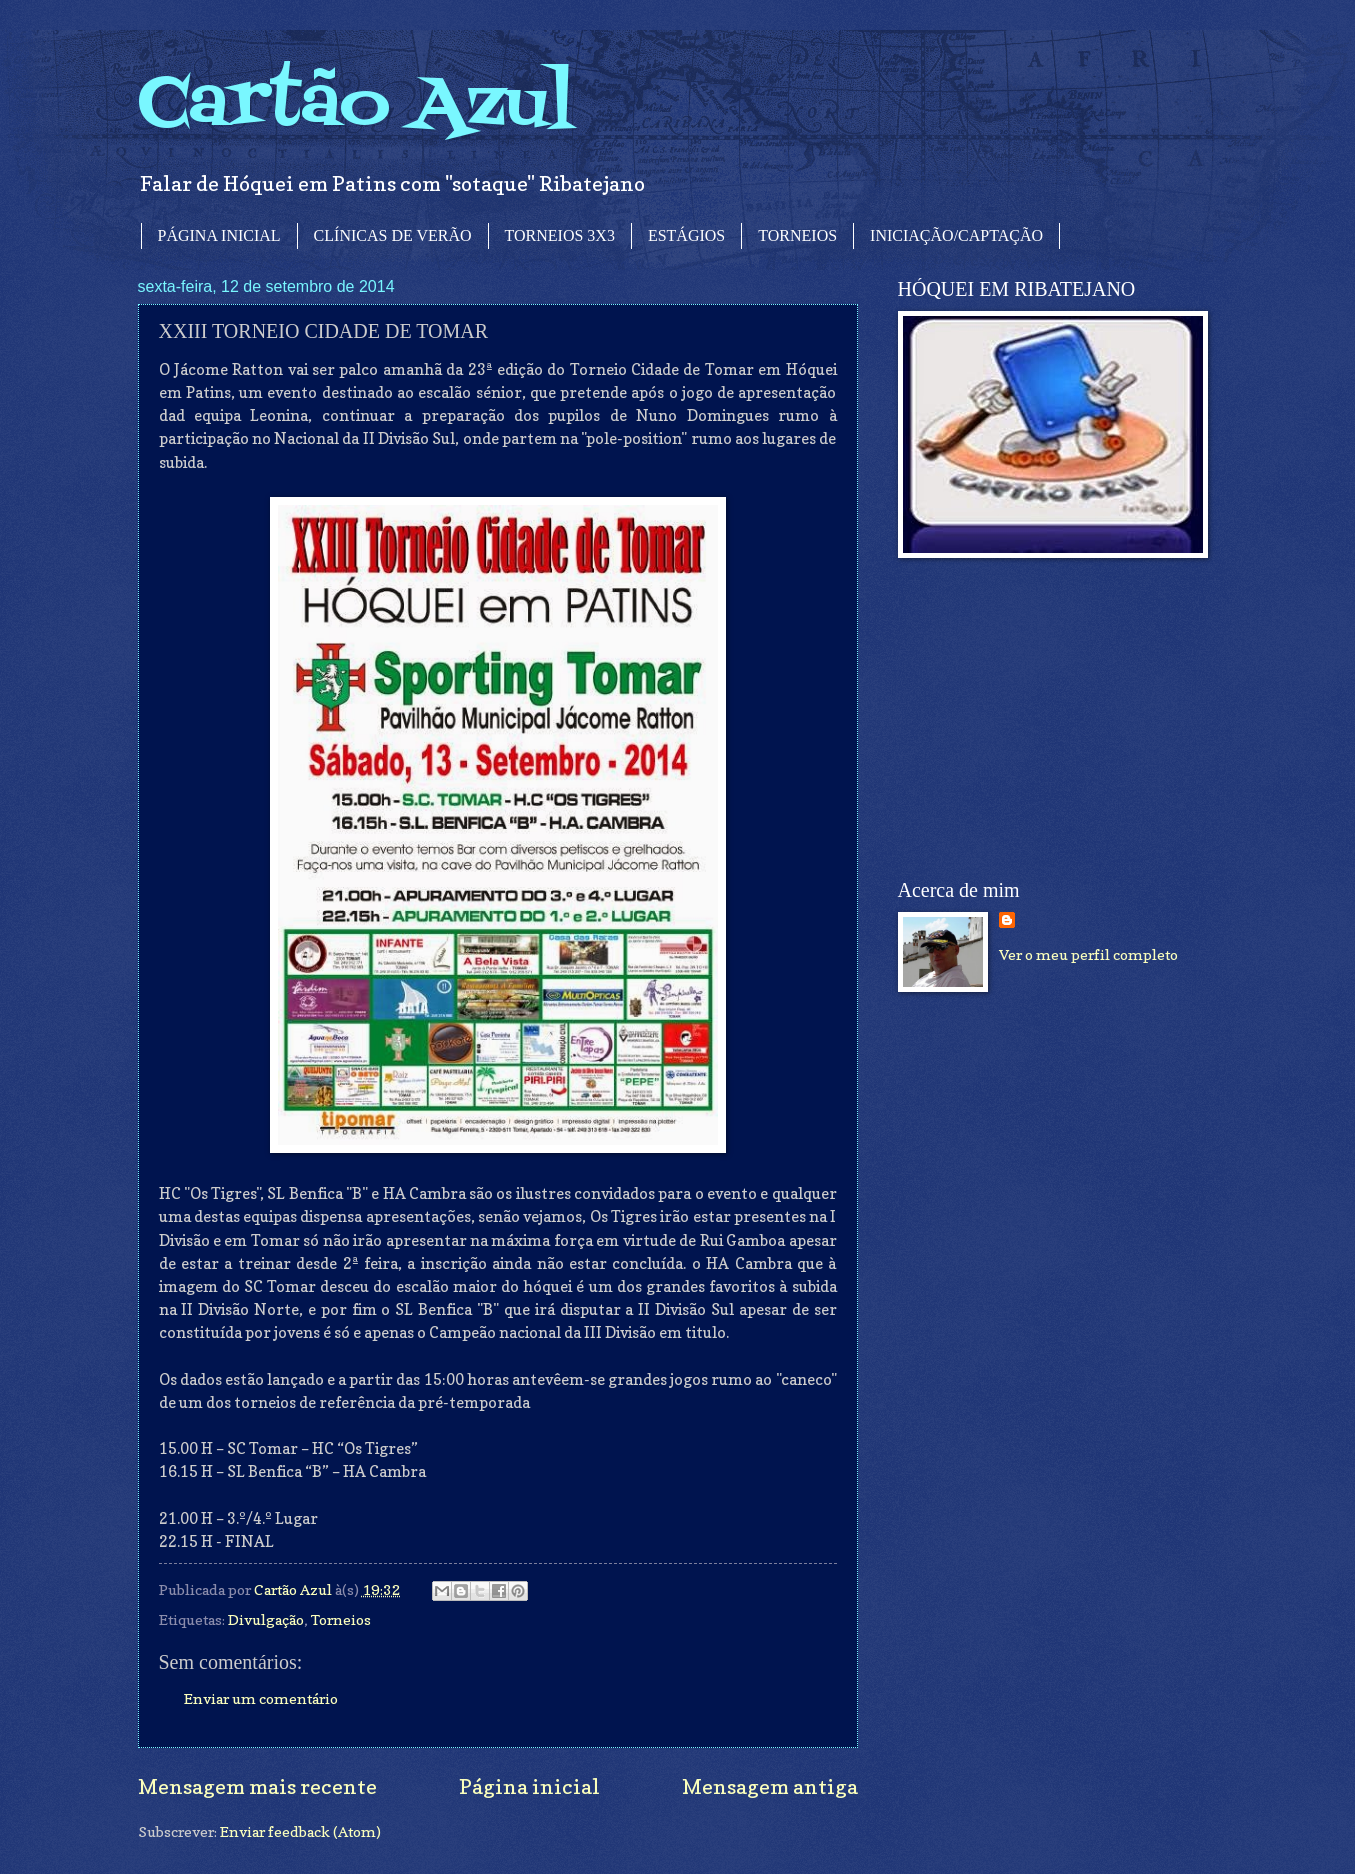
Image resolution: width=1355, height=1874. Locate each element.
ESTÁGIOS (686, 235)
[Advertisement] (1048, 719)
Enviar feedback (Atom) (300, 1831)
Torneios (341, 1619)
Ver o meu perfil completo (1088, 954)
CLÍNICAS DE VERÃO (393, 235)
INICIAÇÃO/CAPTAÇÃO (956, 235)
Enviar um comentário (261, 1698)
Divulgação (266, 1619)
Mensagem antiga (770, 1786)
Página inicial (529, 1786)
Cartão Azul (356, 105)
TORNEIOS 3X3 (560, 235)
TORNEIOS (797, 235)
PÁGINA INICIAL (219, 235)
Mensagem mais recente (257, 1786)
